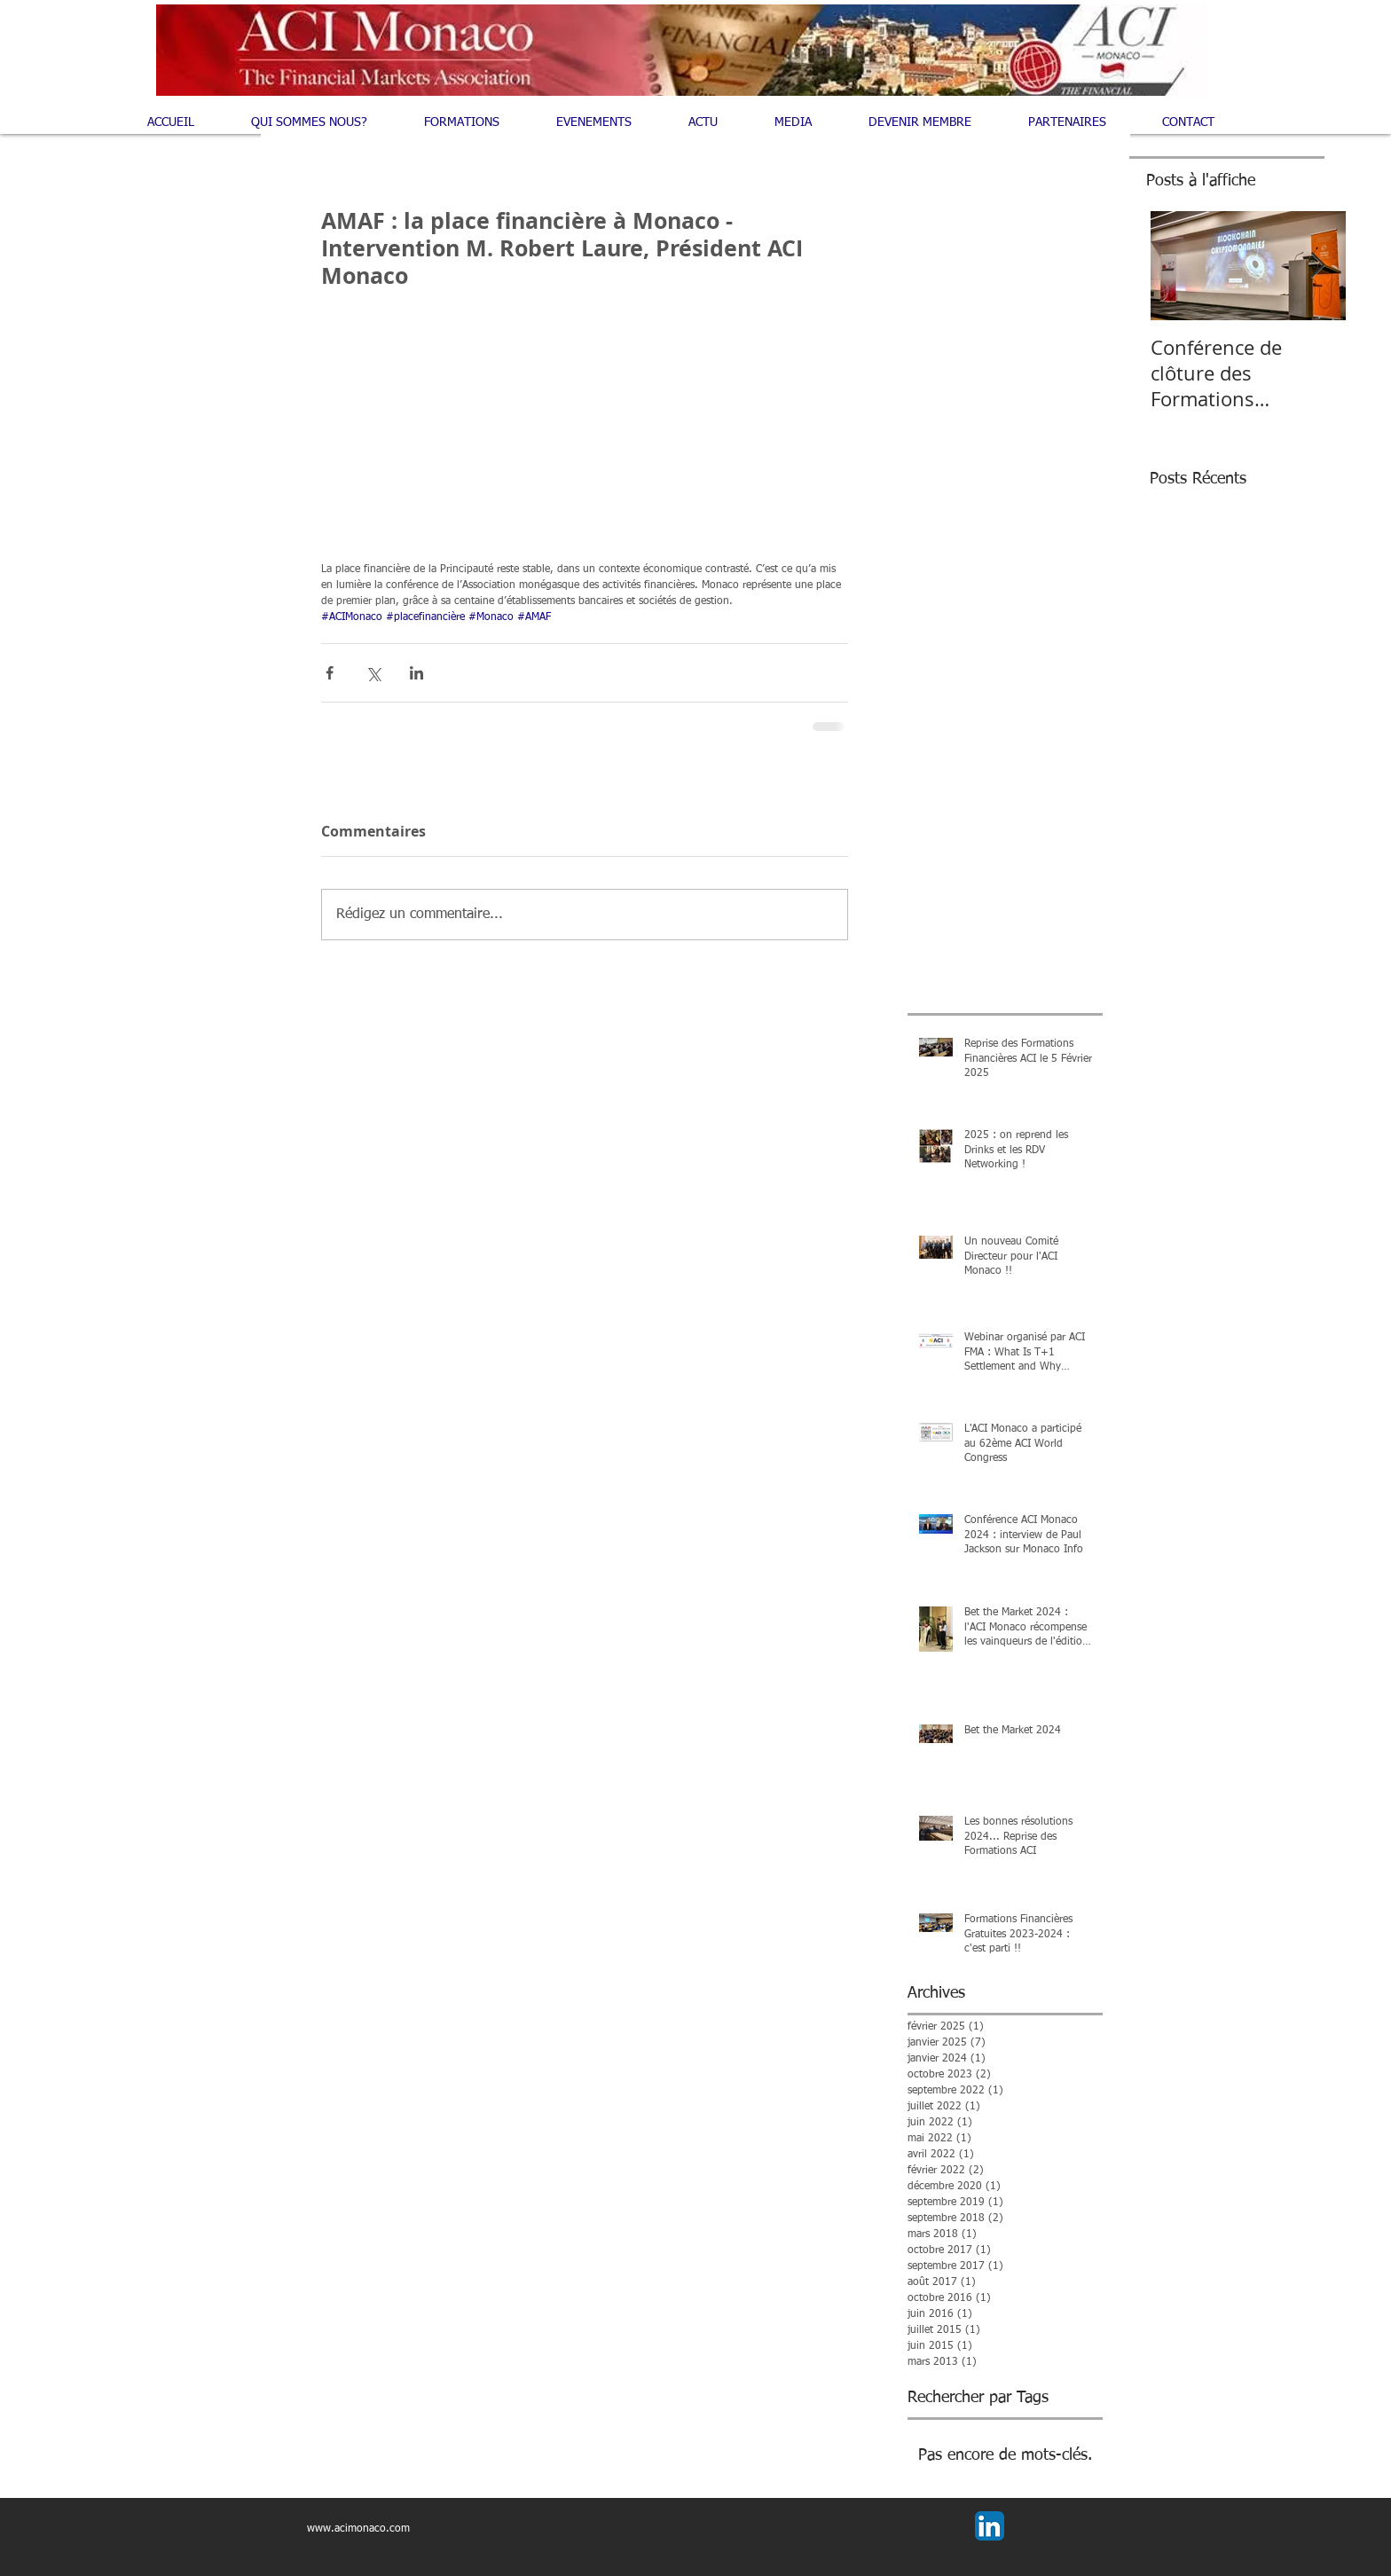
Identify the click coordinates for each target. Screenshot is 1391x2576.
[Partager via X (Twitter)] (373, 672)
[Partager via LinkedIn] (416, 672)
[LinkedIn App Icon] (989, 2526)
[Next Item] (1317, 265)
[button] (477, 122)
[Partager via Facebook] (329, 672)
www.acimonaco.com (358, 2529)
